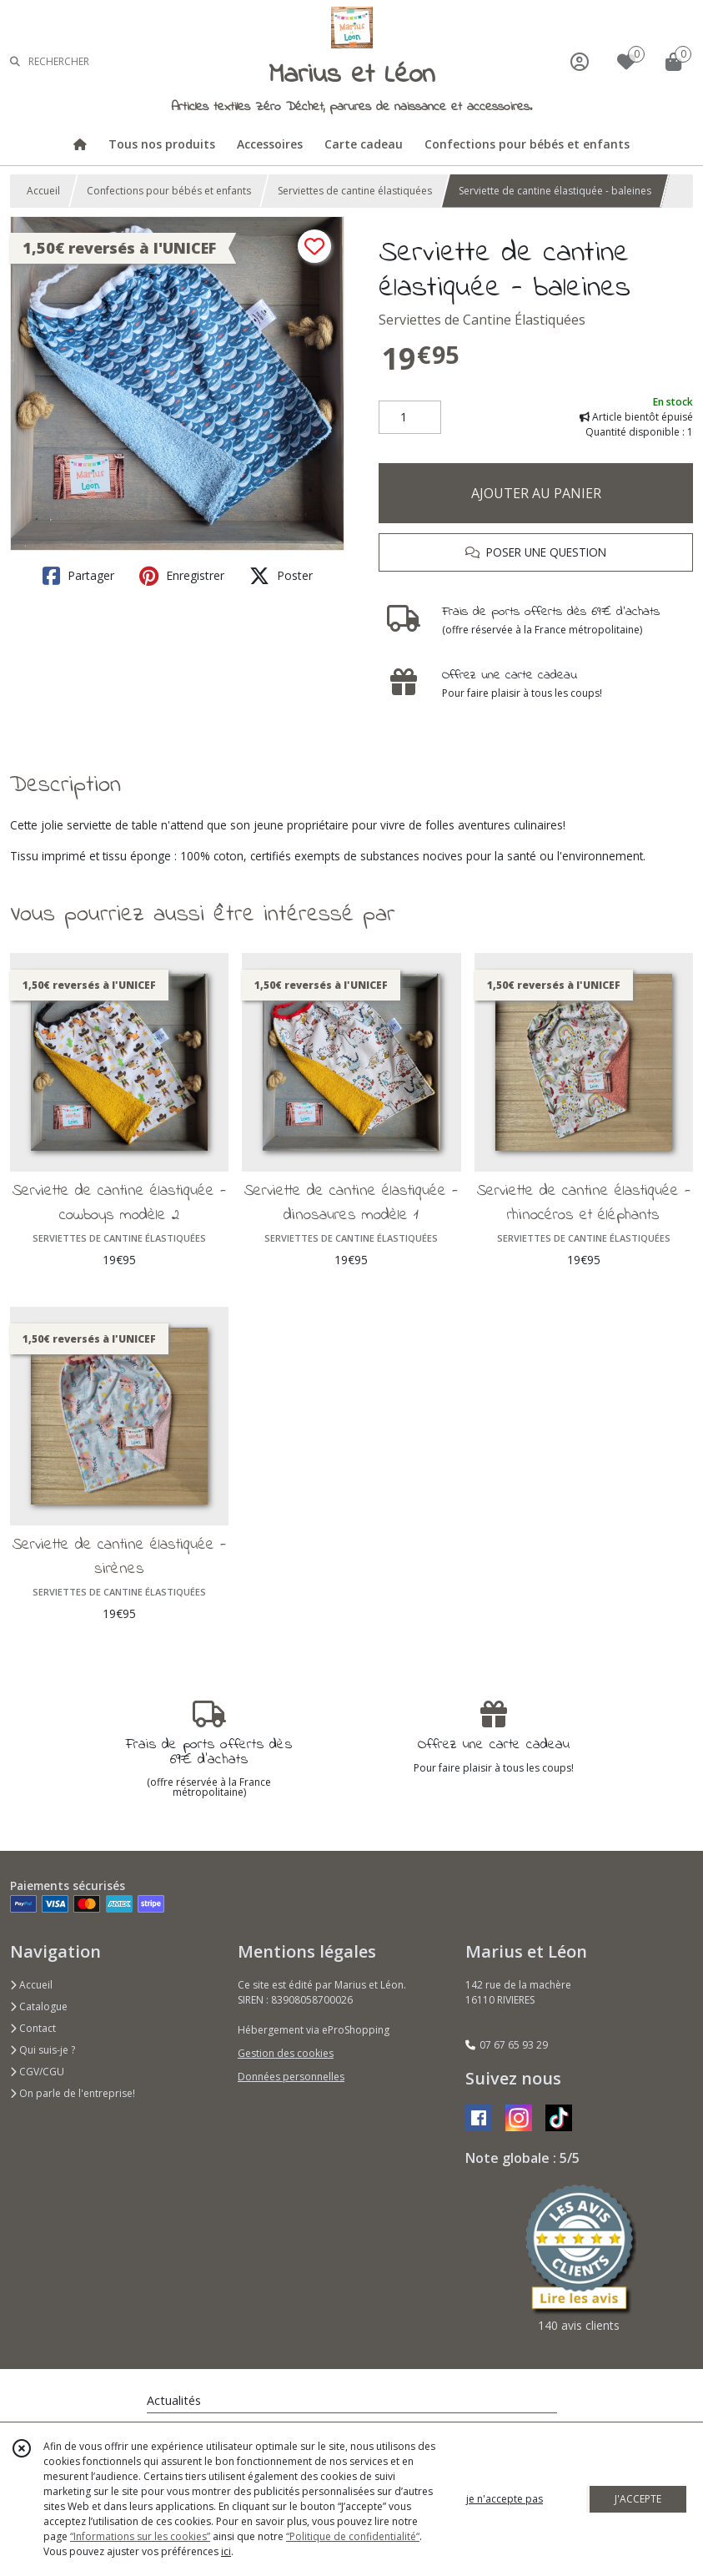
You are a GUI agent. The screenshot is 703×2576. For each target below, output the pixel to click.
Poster (281, 576)
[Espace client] (580, 61)
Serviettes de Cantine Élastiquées (482, 319)
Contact (33, 2028)
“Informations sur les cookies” (140, 2536)
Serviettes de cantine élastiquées (355, 191)
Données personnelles (291, 2076)
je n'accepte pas (504, 2499)
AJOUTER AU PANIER (536, 493)
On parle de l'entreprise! (72, 2093)
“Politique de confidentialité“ (352, 2536)
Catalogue (39, 2006)
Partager (78, 576)
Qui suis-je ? (42, 2050)
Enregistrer (181, 576)
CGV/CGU (37, 2071)
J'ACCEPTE (638, 2499)
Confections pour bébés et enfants (169, 191)
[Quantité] (410, 417)
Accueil (43, 191)
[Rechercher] (15, 61)
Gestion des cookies (286, 2053)
